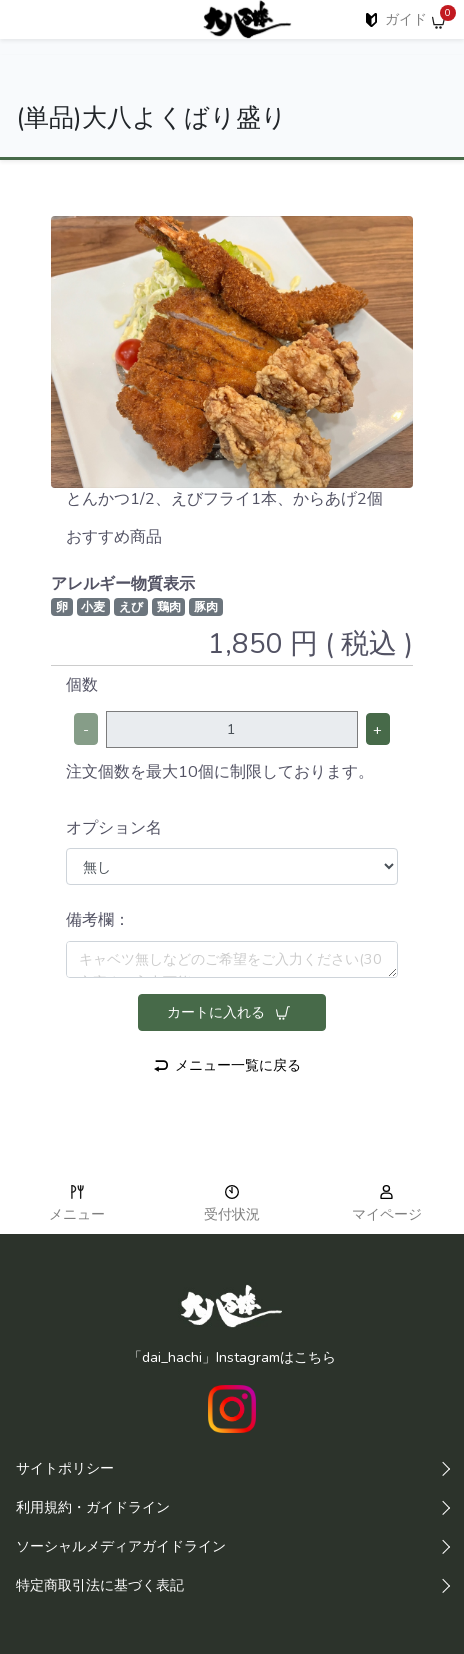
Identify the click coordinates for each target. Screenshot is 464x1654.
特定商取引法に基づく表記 (100, 1585)
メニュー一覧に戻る (227, 1065)
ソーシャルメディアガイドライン (121, 1546)
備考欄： (98, 920)
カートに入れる (228, 1012)
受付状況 (232, 1205)
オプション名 (114, 828)
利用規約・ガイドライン (93, 1507)
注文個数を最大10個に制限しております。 (220, 772)
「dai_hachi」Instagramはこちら (232, 1357)
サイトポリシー (65, 1468)
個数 (82, 685)
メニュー (77, 1205)
